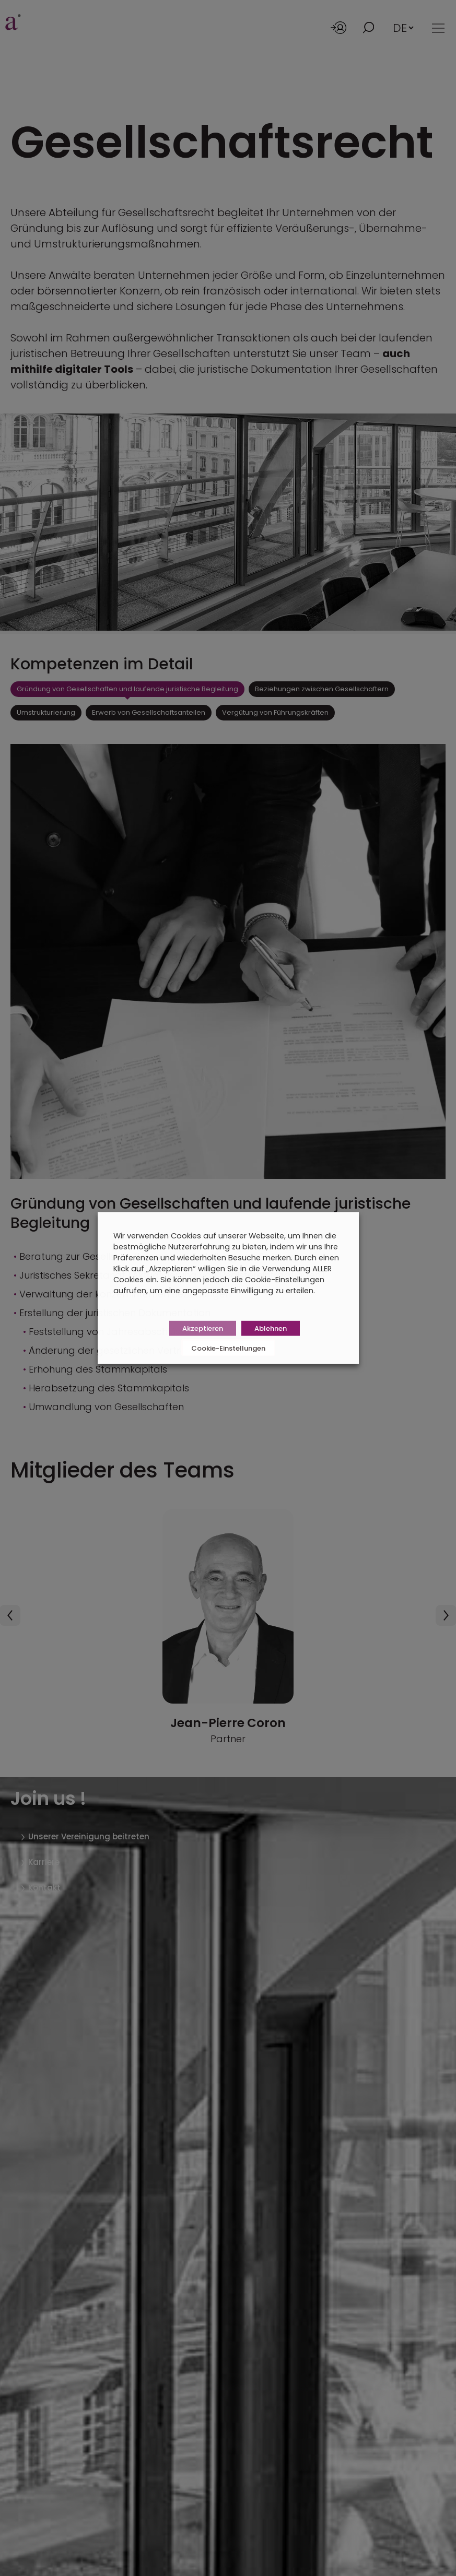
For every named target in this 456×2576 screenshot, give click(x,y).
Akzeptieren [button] (202, 1328)
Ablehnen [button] (270, 1328)
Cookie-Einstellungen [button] (228, 1348)
